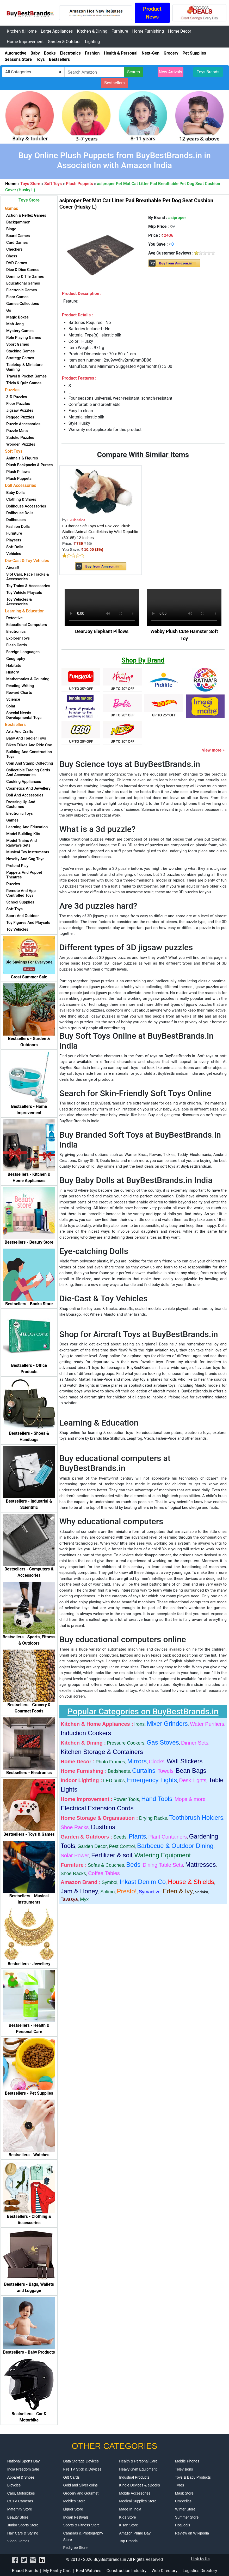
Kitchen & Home (22, 31)
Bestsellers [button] (114, 82)
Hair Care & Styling (22, 2533)
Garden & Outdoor (64, 41)
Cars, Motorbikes (21, 2493)
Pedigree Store (75, 2547)
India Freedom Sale (23, 2469)
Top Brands (128, 2541)
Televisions (184, 2469)
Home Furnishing (148, 31)
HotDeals (182, 2525)
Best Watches (88, 2570)
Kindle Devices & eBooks (139, 2485)
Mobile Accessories (134, 2493)
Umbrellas (183, 2501)
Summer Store (187, 2517)
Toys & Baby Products (193, 2477)
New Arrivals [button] (170, 71)
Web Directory (164, 2570)
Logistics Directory (200, 2570)
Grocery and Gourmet (80, 2493)
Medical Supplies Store (137, 2501)
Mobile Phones (187, 2461)
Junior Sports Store (23, 2525)
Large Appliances (57, 31)
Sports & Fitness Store (81, 2525)
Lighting (92, 41)
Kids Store (127, 2517)
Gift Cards (71, 2477)
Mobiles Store (74, 2501)
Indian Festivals (76, 2517)
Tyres (179, 2485)
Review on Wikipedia (192, 2533)
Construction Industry (126, 2570)
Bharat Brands (25, 2570)
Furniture (120, 31)
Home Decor (179, 31)
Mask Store (184, 2493)
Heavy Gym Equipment (138, 2469)
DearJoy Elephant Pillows (101, 631)
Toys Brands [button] (208, 71)
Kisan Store (128, 2525)
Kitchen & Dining (92, 31)
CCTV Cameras (20, 2501)
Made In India (130, 2509)
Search (133, 71)
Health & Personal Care (138, 2461)
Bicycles (14, 2485)
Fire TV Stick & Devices (82, 2469)
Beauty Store (17, 2517)
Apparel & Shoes (21, 2477)
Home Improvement (25, 41)
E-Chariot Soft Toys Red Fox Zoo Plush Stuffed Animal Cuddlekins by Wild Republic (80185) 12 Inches (100, 532)
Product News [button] (152, 13)
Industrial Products (134, 2477)
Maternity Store (19, 2509)
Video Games (18, 2541)
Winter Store (185, 2509)
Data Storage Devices (81, 2461)
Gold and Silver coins (80, 2485)
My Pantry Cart (57, 2570)
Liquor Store (73, 2509)
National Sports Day (23, 2461)
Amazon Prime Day (135, 2533)
